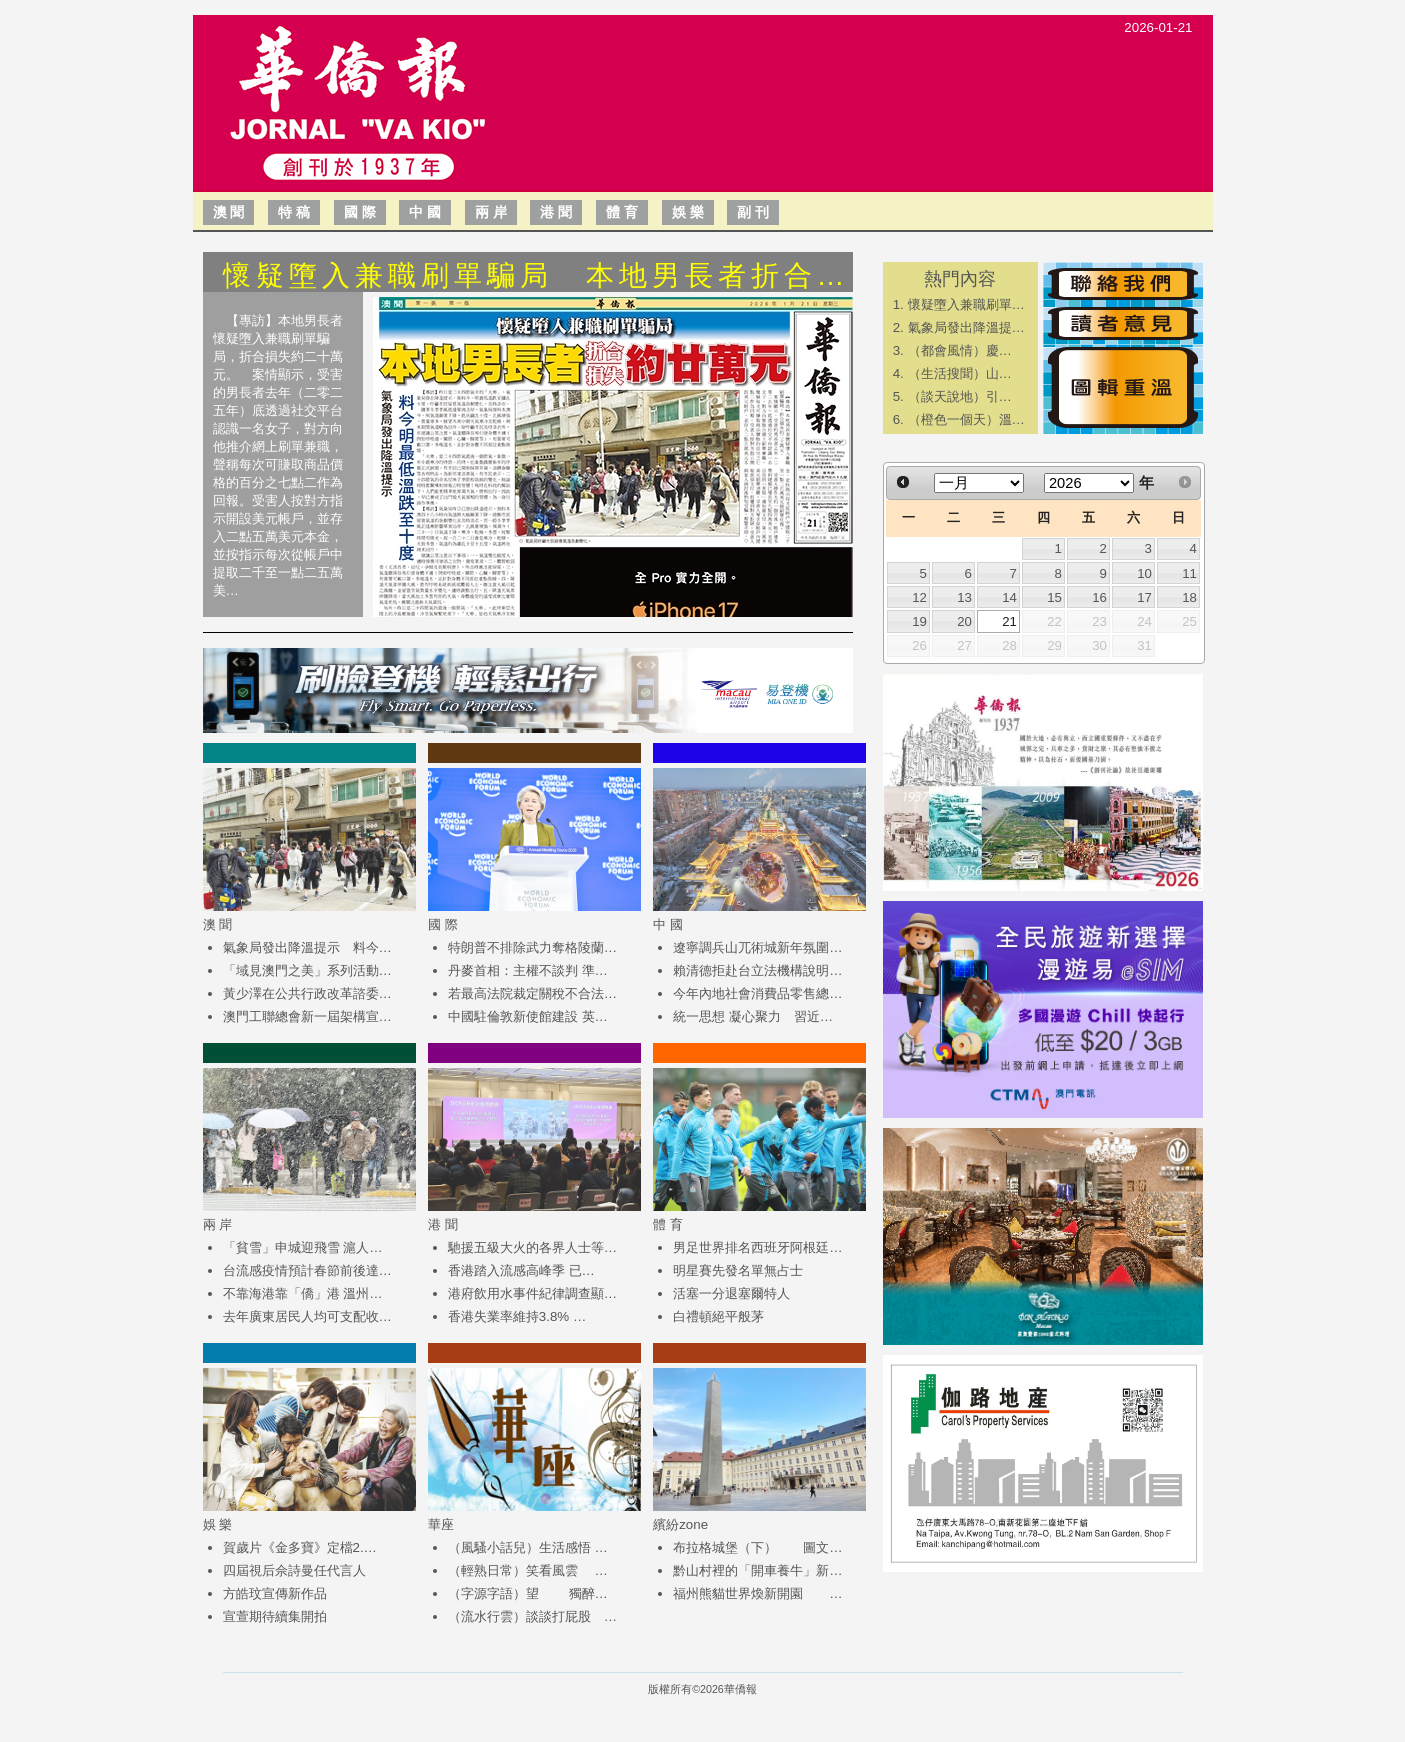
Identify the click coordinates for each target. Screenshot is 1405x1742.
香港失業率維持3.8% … (517, 1316)
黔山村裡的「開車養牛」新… (757, 1570)
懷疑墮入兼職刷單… (966, 304)
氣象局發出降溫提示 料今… (307, 947)
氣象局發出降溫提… (966, 327)
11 (1189, 573)
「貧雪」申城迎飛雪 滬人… (303, 1247)
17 (1144, 597)
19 (919, 621)
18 (1189, 597)
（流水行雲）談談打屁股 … (532, 1616)
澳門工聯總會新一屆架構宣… (307, 1016)
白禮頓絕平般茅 (718, 1316)
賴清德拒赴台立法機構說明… (757, 970)
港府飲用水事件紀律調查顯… (532, 1293)
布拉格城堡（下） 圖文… (757, 1547)
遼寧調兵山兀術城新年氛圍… (757, 947)
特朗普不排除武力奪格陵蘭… (532, 947)
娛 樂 (688, 212)
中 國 (425, 212)
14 (1009, 597)
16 (1099, 597)
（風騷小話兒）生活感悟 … (528, 1547)
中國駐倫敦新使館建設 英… (528, 1016)
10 (1144, 573)
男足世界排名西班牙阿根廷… (757, 1247)
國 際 (360, 212)
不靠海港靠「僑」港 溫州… (303, 1293)
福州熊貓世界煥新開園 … (757, 1593)
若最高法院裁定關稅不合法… (532, 993)
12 (919, 597)
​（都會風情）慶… (960, 350)
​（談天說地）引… (960, 396)
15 (1054, 597)
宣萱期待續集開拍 (275, 1616)
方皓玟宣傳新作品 (275, 1593)
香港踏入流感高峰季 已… (521, 1270)
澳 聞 (229, 212)
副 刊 (753, 212)
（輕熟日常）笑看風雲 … (528, 1570)
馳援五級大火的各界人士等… (532, 1247)
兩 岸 (491, 212)
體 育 (622, 212)
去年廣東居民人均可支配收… (307, 1316)
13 (964, 597)
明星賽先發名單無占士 (738, 1270)
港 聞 (556, 212)
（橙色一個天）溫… (966, 419)
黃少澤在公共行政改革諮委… (307, 993)
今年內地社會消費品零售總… (757, 993)
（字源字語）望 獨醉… (528, 1593)
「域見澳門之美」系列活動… (307, 970)
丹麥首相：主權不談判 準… (528, 970)
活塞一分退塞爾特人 (731, 1293)
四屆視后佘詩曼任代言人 (294, 1570)
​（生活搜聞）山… (960, 373)
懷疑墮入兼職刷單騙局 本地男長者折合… (536, 275)
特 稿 (294, 212)
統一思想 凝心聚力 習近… (753, 1016)
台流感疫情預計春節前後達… (307, 1270)
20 (964, 621)
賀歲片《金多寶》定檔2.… (300, 1547)
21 (1009, 621)
